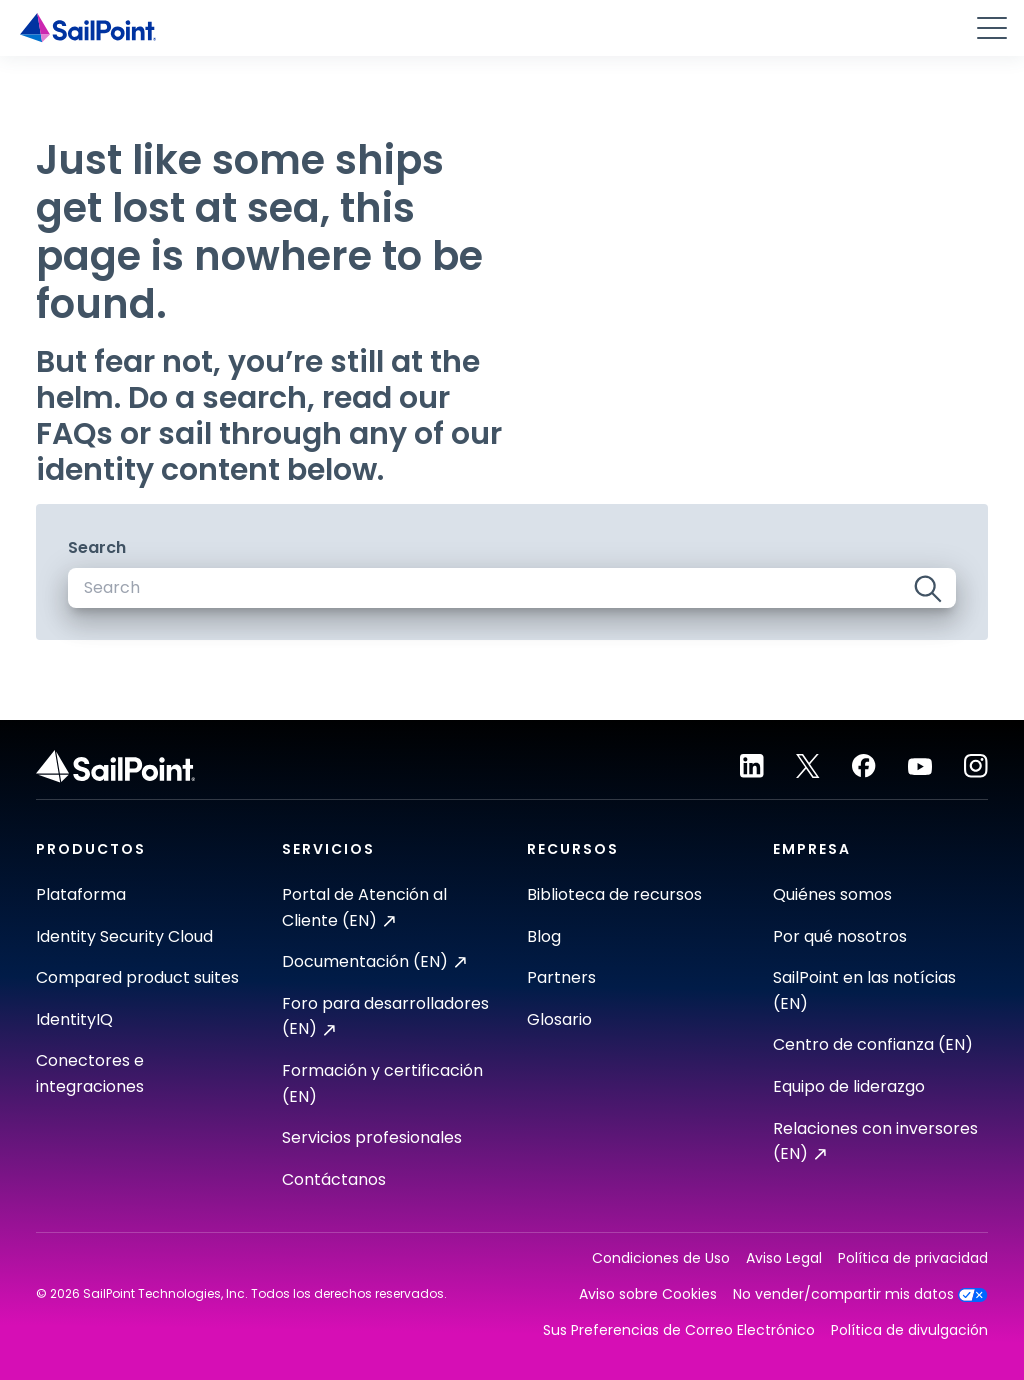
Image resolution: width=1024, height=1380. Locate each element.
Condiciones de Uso (661, 1258)
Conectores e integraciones (90, 1073)
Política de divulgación (909, 1330)
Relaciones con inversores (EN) (875, 1141)
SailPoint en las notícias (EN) (864, 990)
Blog (544, 936)
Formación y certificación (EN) (382, 1083)
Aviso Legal (784, 1258)
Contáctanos (334, 1179)
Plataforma (81, 894)
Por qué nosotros (840, 936)
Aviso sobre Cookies (648, 1294)
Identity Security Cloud (124, 936)
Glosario (559, 1019)
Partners (561, 977)
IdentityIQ (74, 1019)
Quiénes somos (832, 894)
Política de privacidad (913, 1258)
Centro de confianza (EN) (873, 1044)
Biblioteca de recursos (614, 894)
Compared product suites (137, 977)
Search (97, 547)
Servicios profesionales (372, 1137)
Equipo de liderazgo (849, 1086)
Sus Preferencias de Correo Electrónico (679, 1330)
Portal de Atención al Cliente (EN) (364, 907)
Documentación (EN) (374, 961)
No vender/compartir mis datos (860, 1294)
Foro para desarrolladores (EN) (385, 1016)
